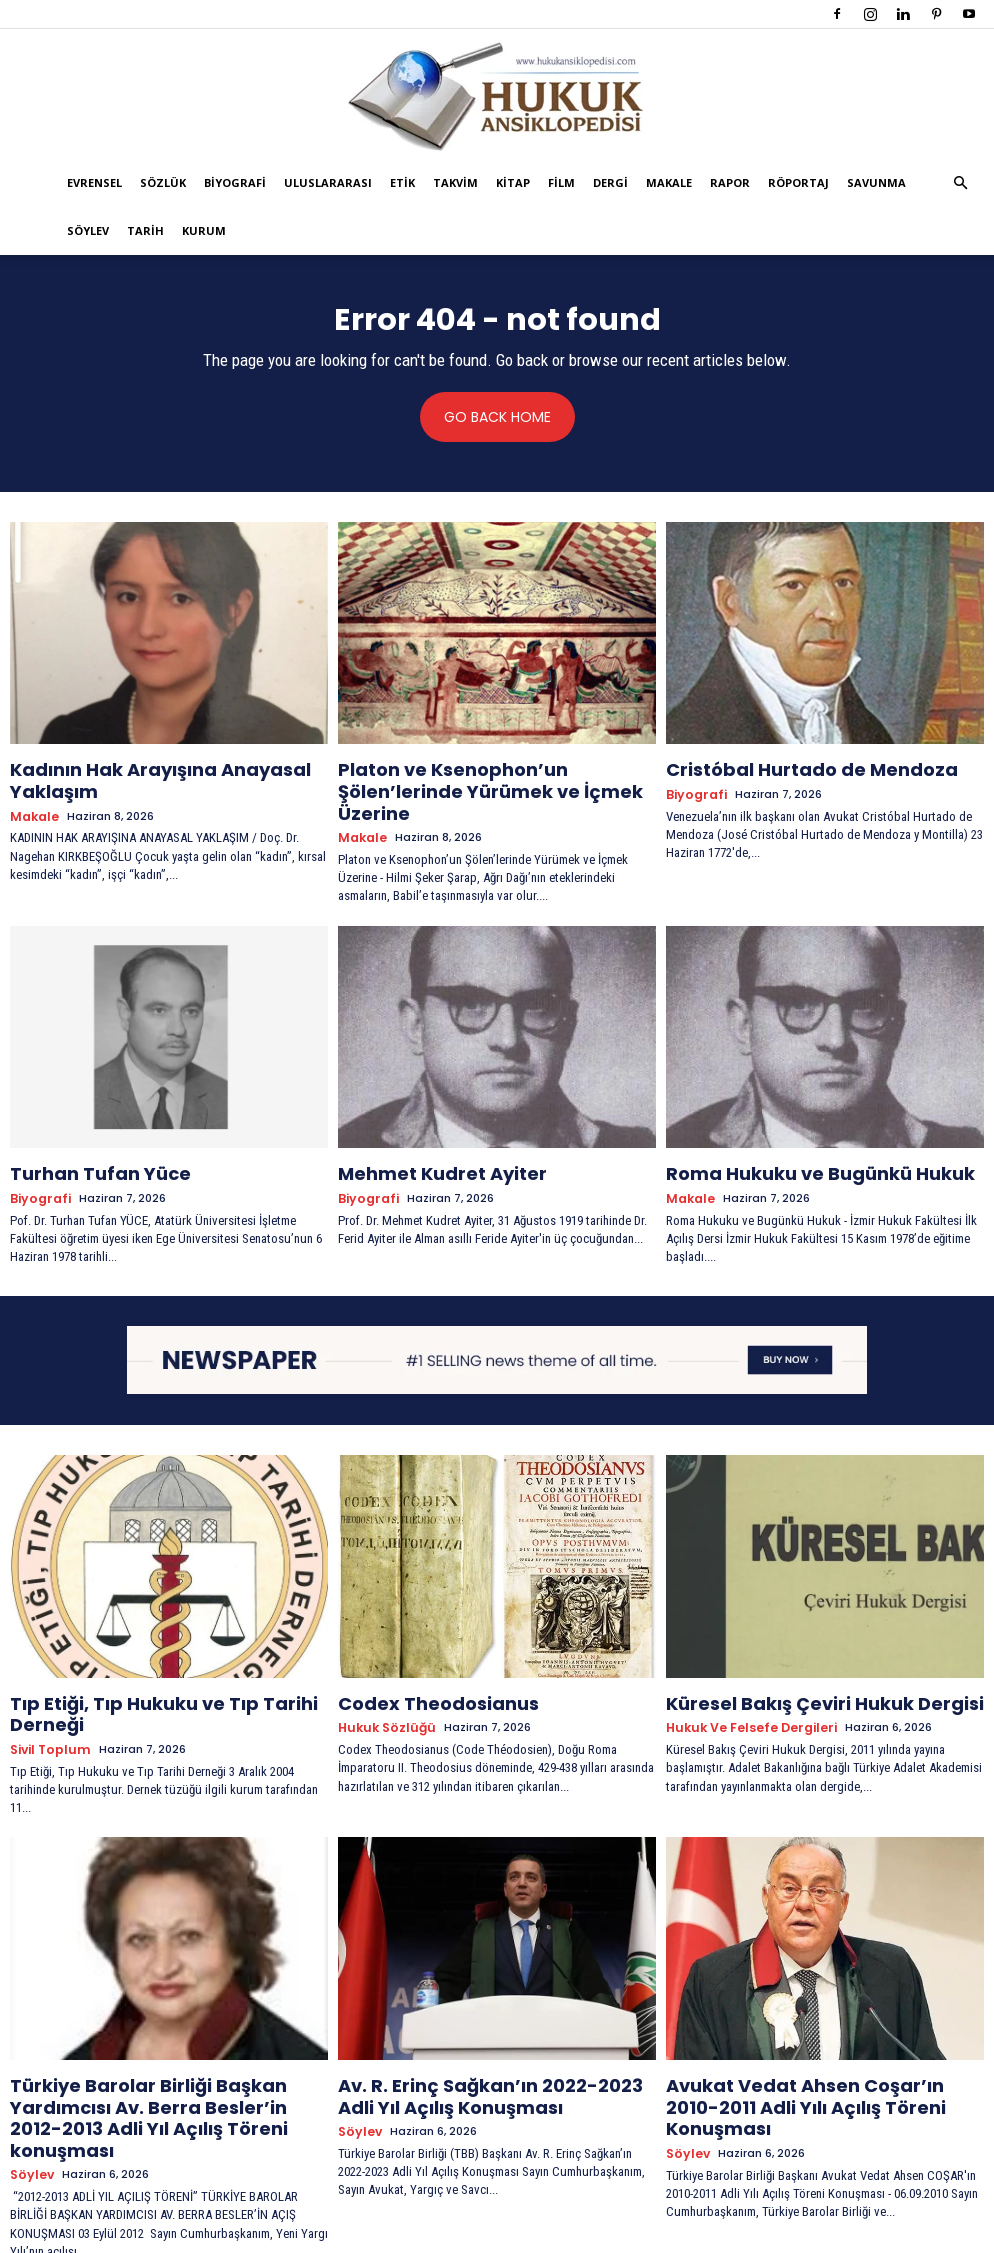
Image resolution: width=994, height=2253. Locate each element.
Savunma (876, 182)
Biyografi (235, 182)
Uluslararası (328, 182)
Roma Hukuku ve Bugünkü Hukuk (791, 1140)
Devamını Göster (497, 2199)
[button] (960, 183)
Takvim (455, 182)
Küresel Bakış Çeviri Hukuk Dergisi (796, 1663)
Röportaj (798, 182)
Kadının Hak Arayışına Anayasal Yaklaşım (168, 769)
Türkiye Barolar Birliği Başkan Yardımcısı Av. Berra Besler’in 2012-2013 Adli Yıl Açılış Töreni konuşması (166, 2034)
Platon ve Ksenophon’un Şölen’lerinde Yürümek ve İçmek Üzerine (484, 777)
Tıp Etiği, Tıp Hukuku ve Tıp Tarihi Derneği (168, 1663)
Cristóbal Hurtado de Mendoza (783, 769)
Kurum (204, 230)
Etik (402, 182)
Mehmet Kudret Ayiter (424, 1140)
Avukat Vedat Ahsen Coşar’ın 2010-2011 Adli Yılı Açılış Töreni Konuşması (815, 2025)
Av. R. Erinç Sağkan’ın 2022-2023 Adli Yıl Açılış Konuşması (486, 2025)
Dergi (610, 182)
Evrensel (94, 182)
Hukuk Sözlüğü (382, 1685)
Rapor (730, 182)
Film (561, 182)
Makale (669, 182)
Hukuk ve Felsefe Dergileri (745, 1685)
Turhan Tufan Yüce (84, 1140)
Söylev (88, 230)
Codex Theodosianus (420, 1663)
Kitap (513, 182)
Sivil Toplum (46, 1685)
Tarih (145, 230)
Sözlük (163, 182)
